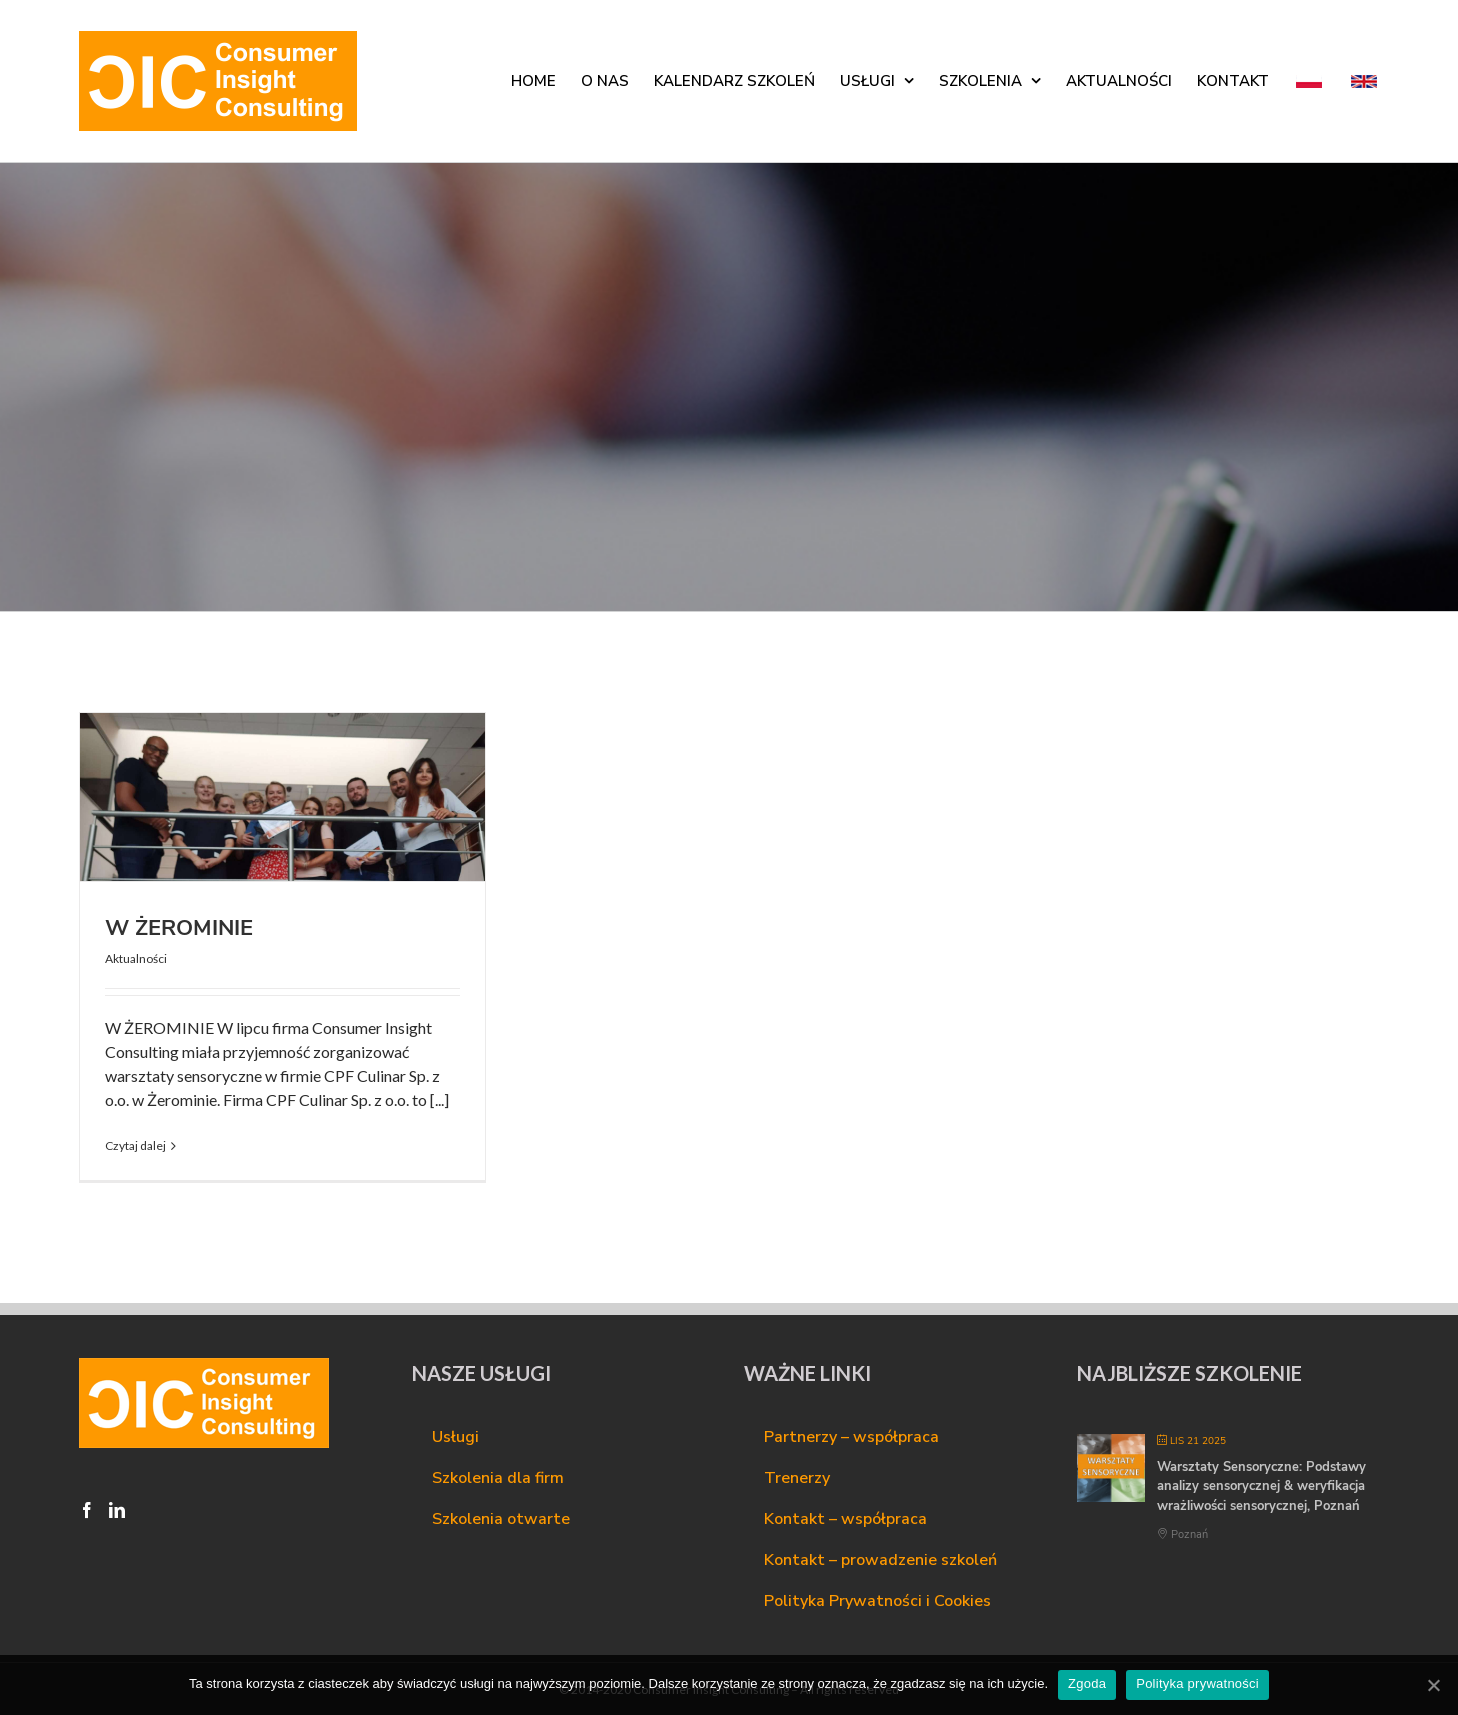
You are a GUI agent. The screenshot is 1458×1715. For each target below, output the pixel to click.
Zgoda (1087, 1683)
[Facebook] (87, 1510)
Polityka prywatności (1197, 1683)
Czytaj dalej (135, 1145)
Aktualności (136, 958)
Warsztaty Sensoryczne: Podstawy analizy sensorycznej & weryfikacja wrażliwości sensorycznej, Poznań (1261, 1486)
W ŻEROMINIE (179, 928)
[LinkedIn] (117, 1510)
